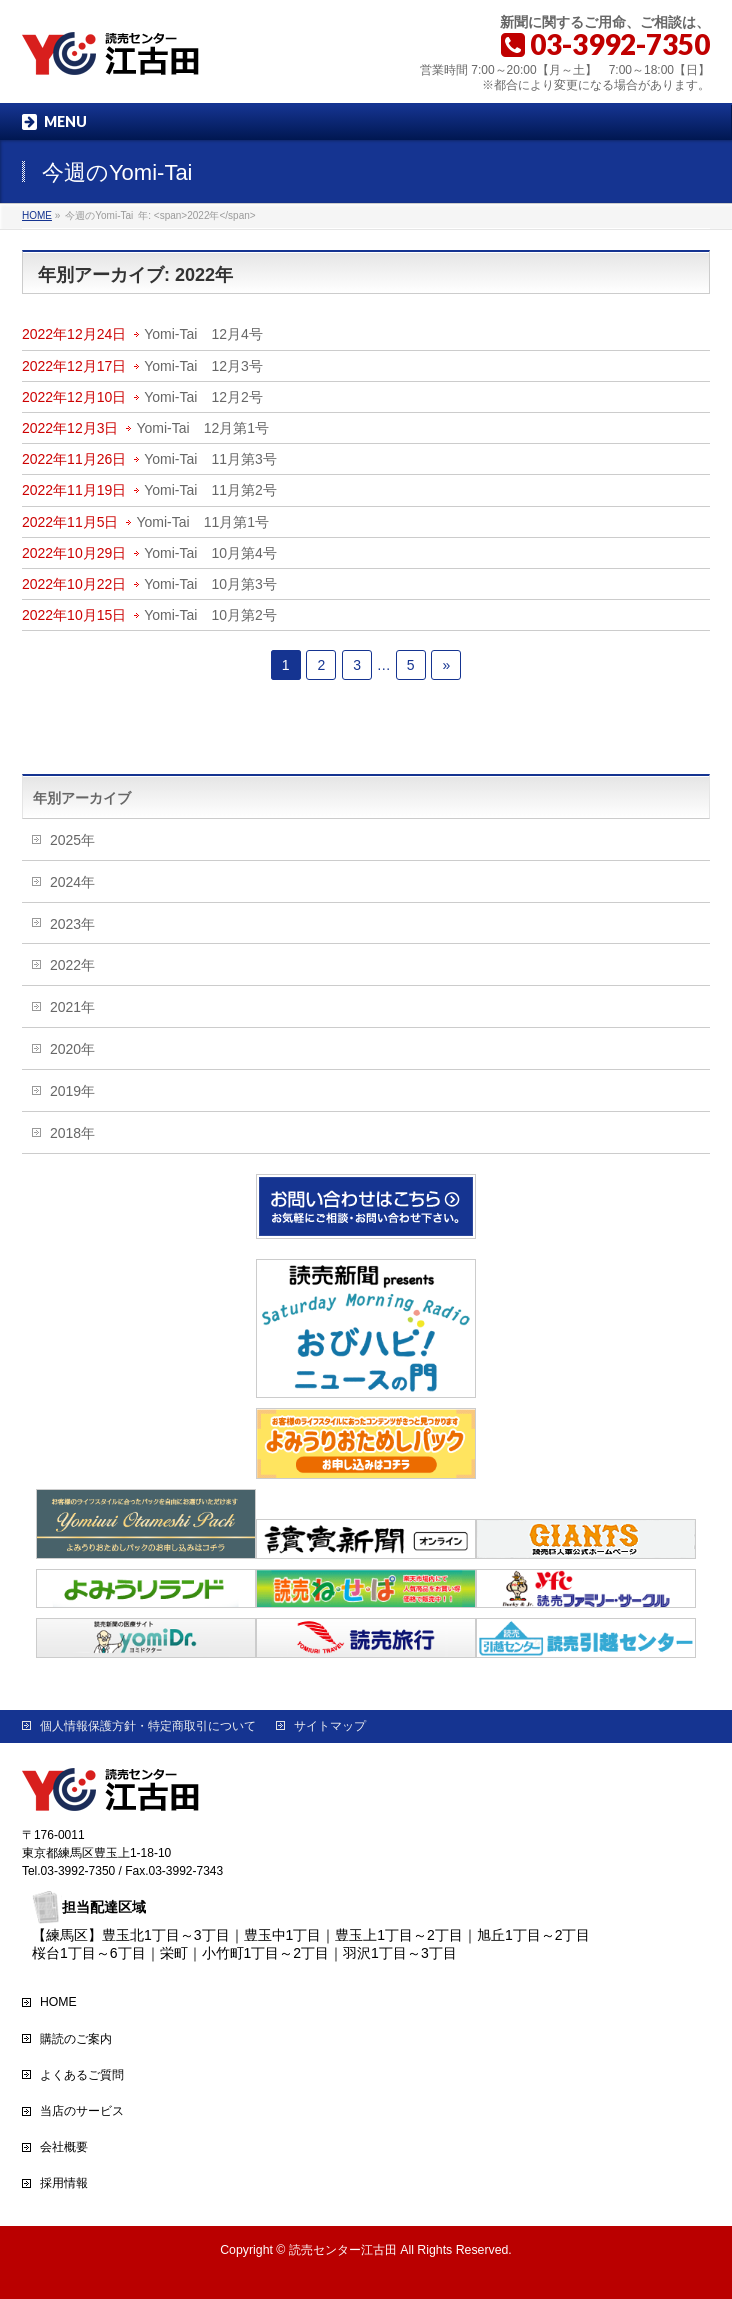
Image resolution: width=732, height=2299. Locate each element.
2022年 (72, 965)
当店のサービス (82, 2111)
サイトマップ (330, 1726)
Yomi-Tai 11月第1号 (202, 522)
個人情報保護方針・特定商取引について (148, 1726)
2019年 (72, 1091)
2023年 (72, 924)
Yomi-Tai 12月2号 (203, 397)
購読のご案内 (76, 2039)
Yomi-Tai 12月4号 (203, 334)
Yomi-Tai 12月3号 (203, 366)
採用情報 (64, 2183)
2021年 (72, 1007)
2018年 (72, 1133)
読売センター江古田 (343, 2250)
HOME (58, 2002)
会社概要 (64, 2147)
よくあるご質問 (82, 2075)
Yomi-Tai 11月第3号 (210, 459)
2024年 (72, 882)
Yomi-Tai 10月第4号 (210, 553)
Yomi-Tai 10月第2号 (210, 615)
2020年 (72, 1049)
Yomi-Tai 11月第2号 (210, 490)
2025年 (72, 840)
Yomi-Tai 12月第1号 (202, 428)
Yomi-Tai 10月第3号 (210, 584)
